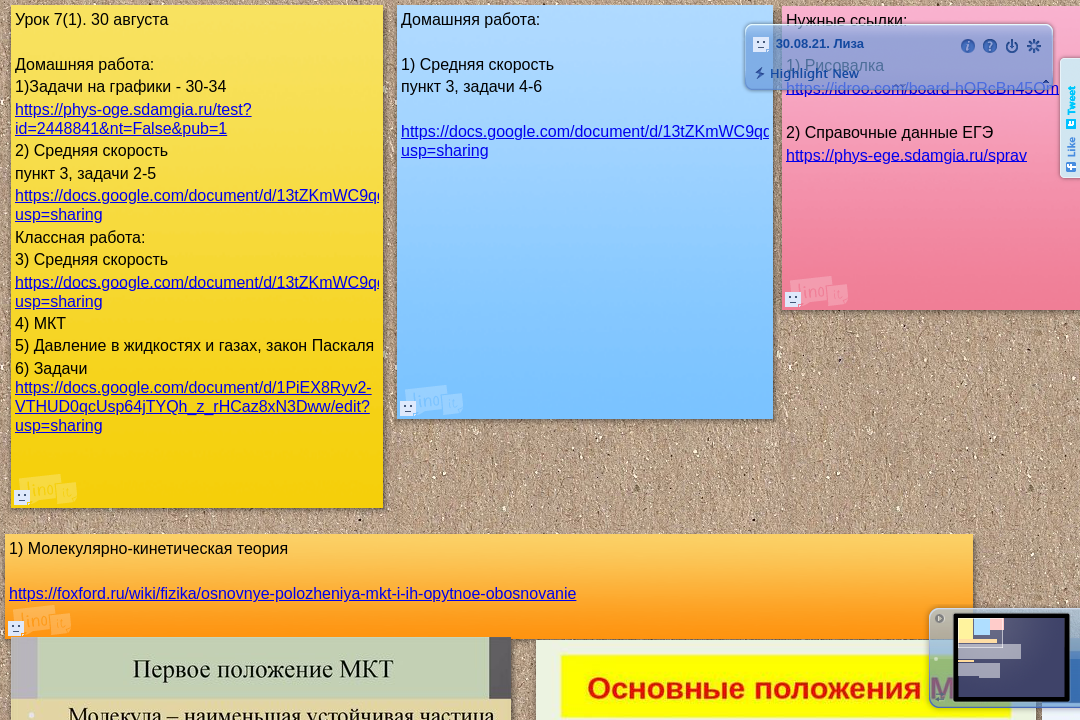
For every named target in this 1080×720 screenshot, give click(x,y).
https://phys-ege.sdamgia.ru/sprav (906, 154)
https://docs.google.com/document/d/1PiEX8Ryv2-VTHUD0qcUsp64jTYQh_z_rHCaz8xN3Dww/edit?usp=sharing (193, 406)
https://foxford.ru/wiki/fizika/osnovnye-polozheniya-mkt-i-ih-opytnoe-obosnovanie (292, 593)
